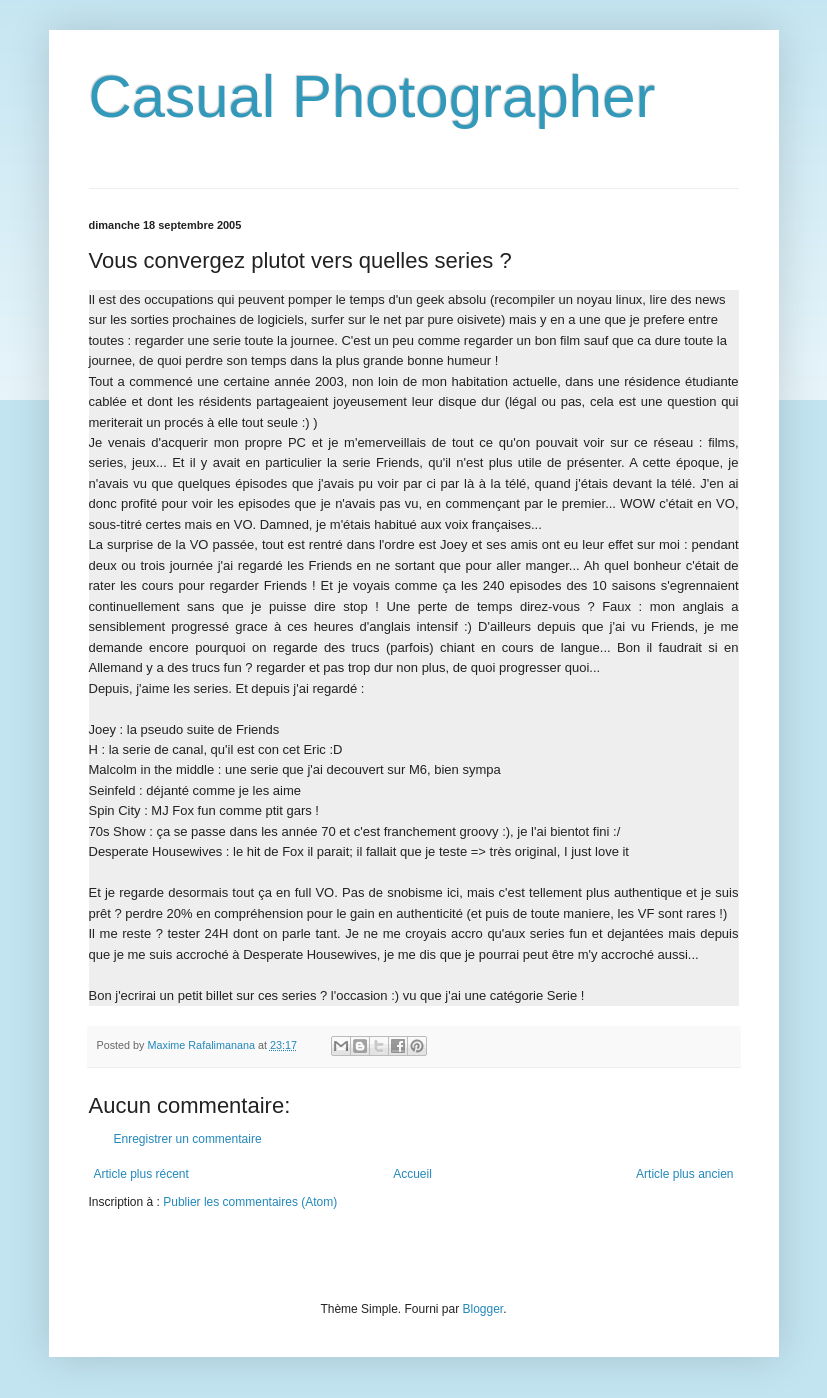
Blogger (483, 1309)
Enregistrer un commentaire (188, 1139)
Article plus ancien (684, 1174)
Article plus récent (141, 1174)
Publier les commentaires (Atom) (250, 1202)
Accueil (412, 1174)
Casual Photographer (372, 96)
